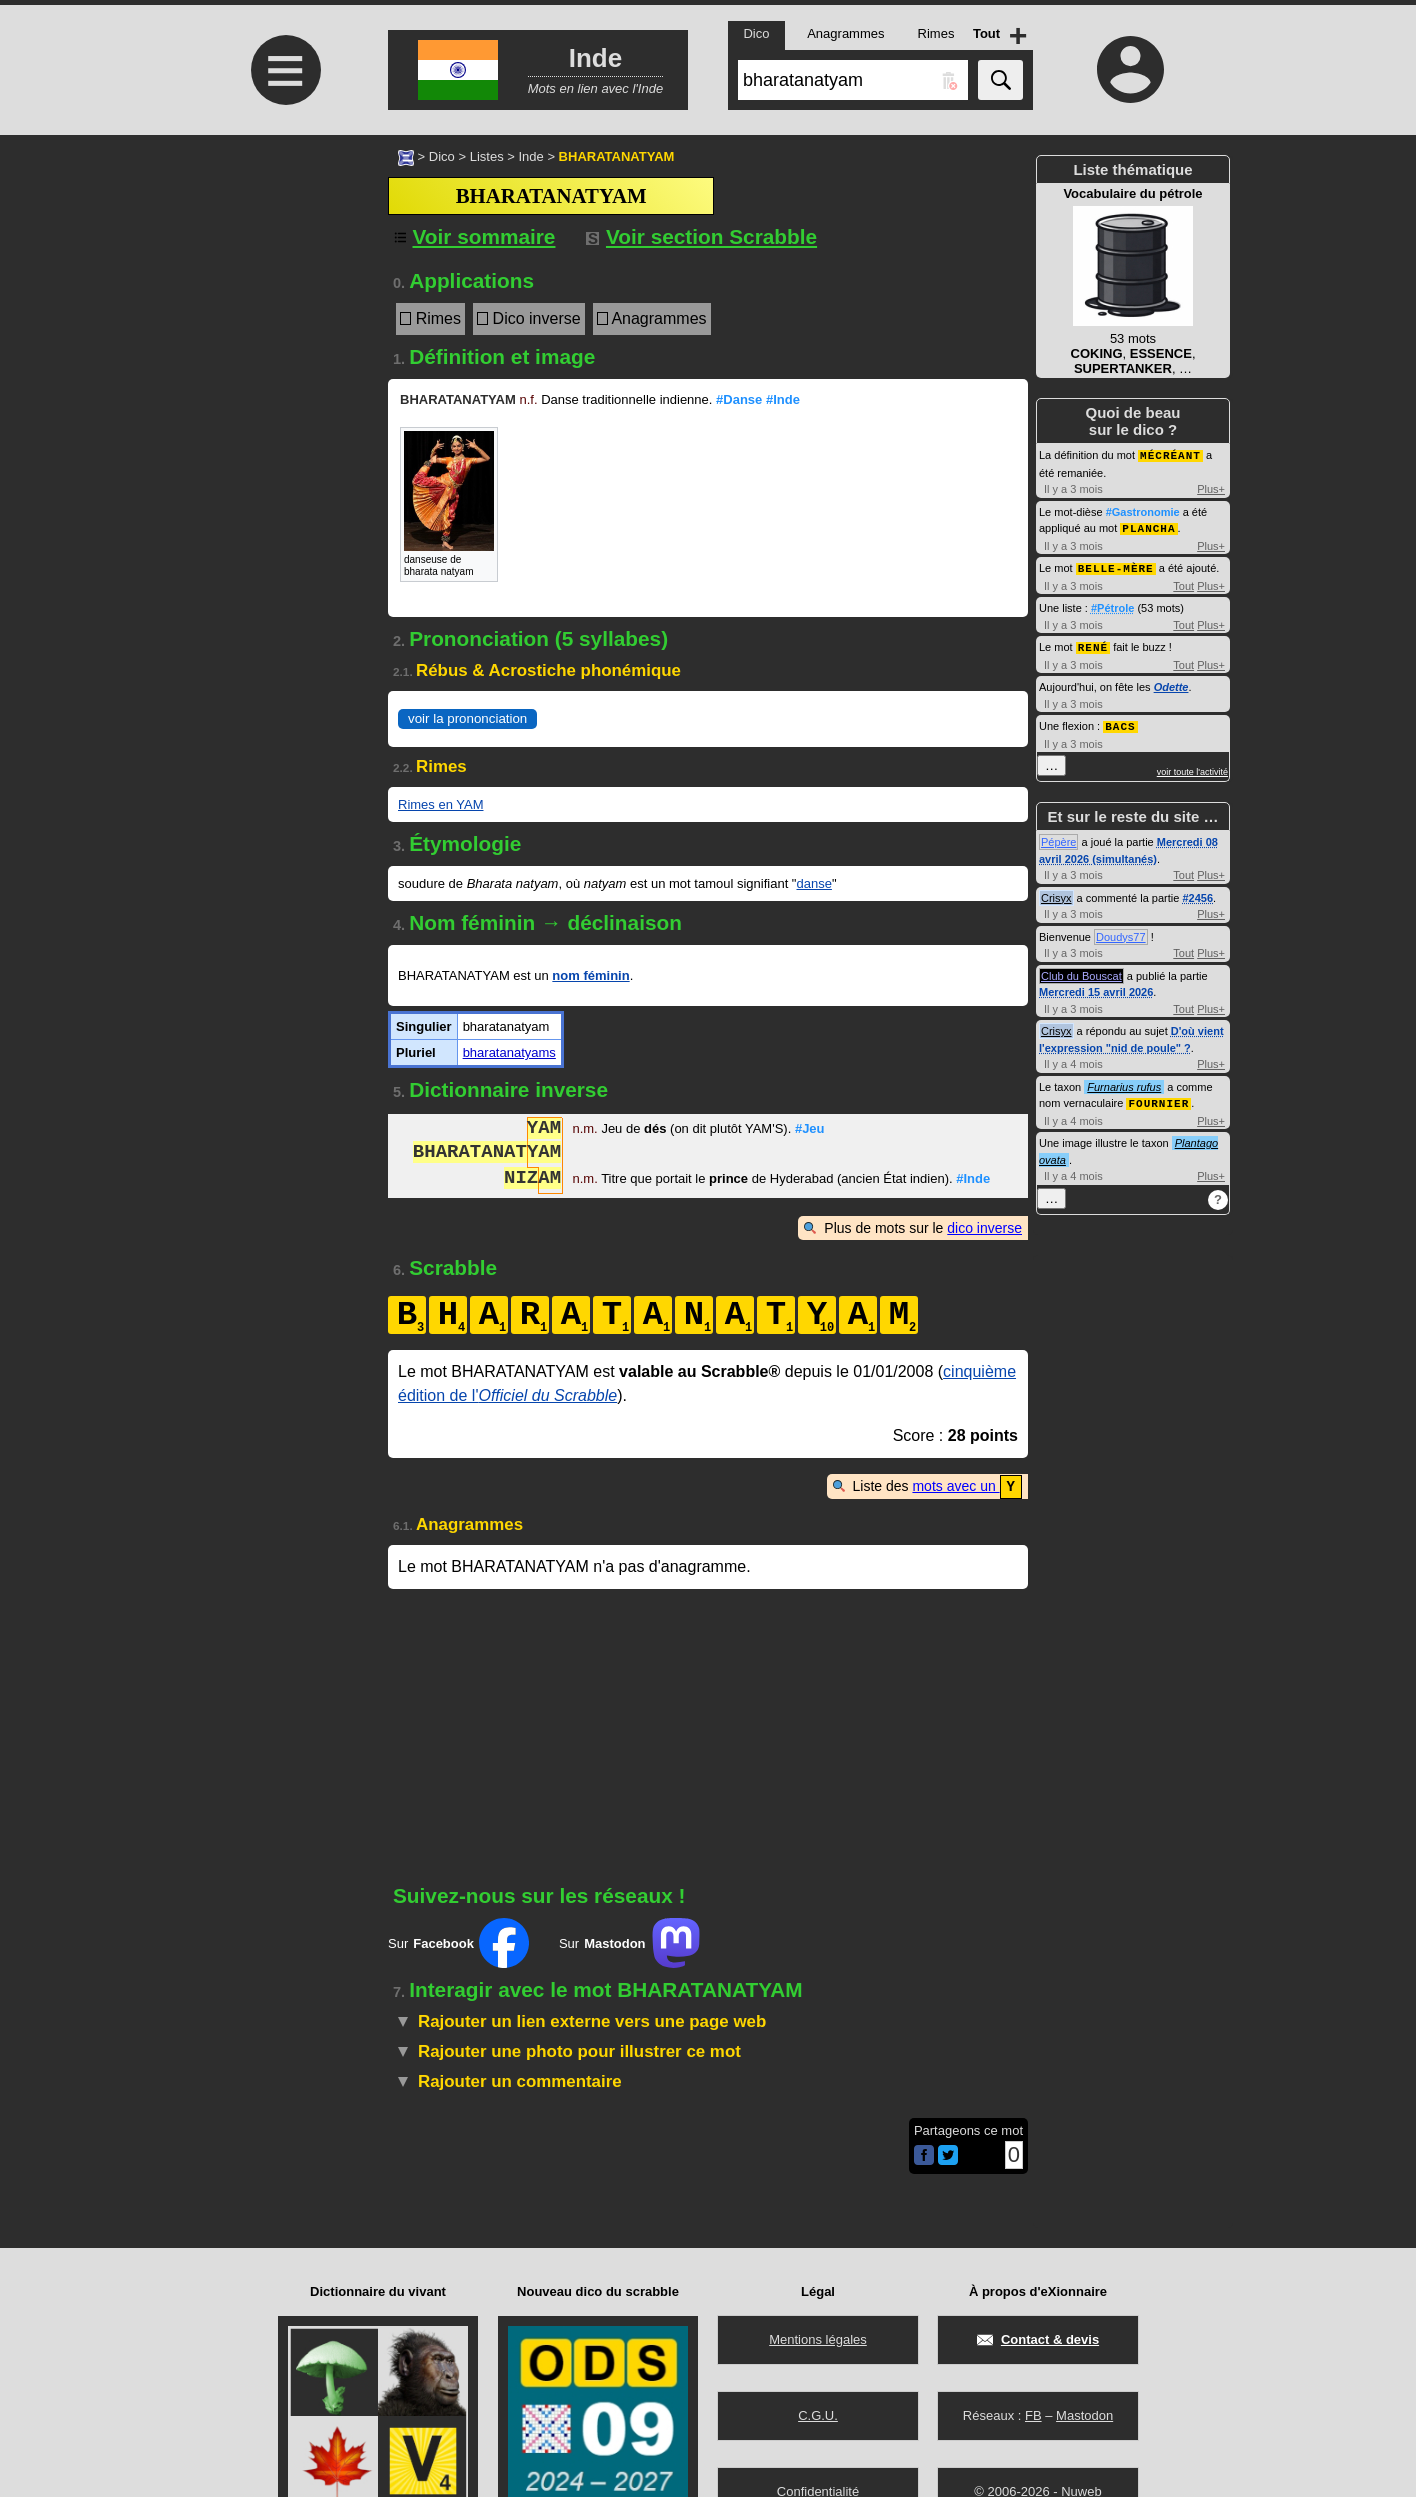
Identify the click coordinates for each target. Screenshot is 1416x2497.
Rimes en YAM (441, 804)
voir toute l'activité (1192, 767)
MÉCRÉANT (1170, 454)
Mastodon (1084, 2415)
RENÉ (1093, 643)
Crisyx (1056, 893)
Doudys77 (1121, 932)
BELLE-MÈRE (1116, 565)
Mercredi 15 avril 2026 (1096, 987)
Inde (530, 156)
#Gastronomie (1143, 511)
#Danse (739, 399)
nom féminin (590, 975)
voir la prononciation (467, 718)
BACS (1120, 721)
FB (1033, 2415)
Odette (1171, 683)
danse (813, 883)
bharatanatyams (509, 1052)
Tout (1183, 583)
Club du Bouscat (1081, 971)
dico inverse (984, 1228)
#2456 (1197, 893)
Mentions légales (818, 2339)
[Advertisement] (283, 302)
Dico (442, 156)
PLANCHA (1148, 526)
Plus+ (1211, 488)
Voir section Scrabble (701, 236)
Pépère (1058, 837)
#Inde (783, 399)
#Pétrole (1112, 605)
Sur (458, 1942)
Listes (487, 156)
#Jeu (810, 1130)
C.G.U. (818, 2415)
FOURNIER (1158, 1097)
